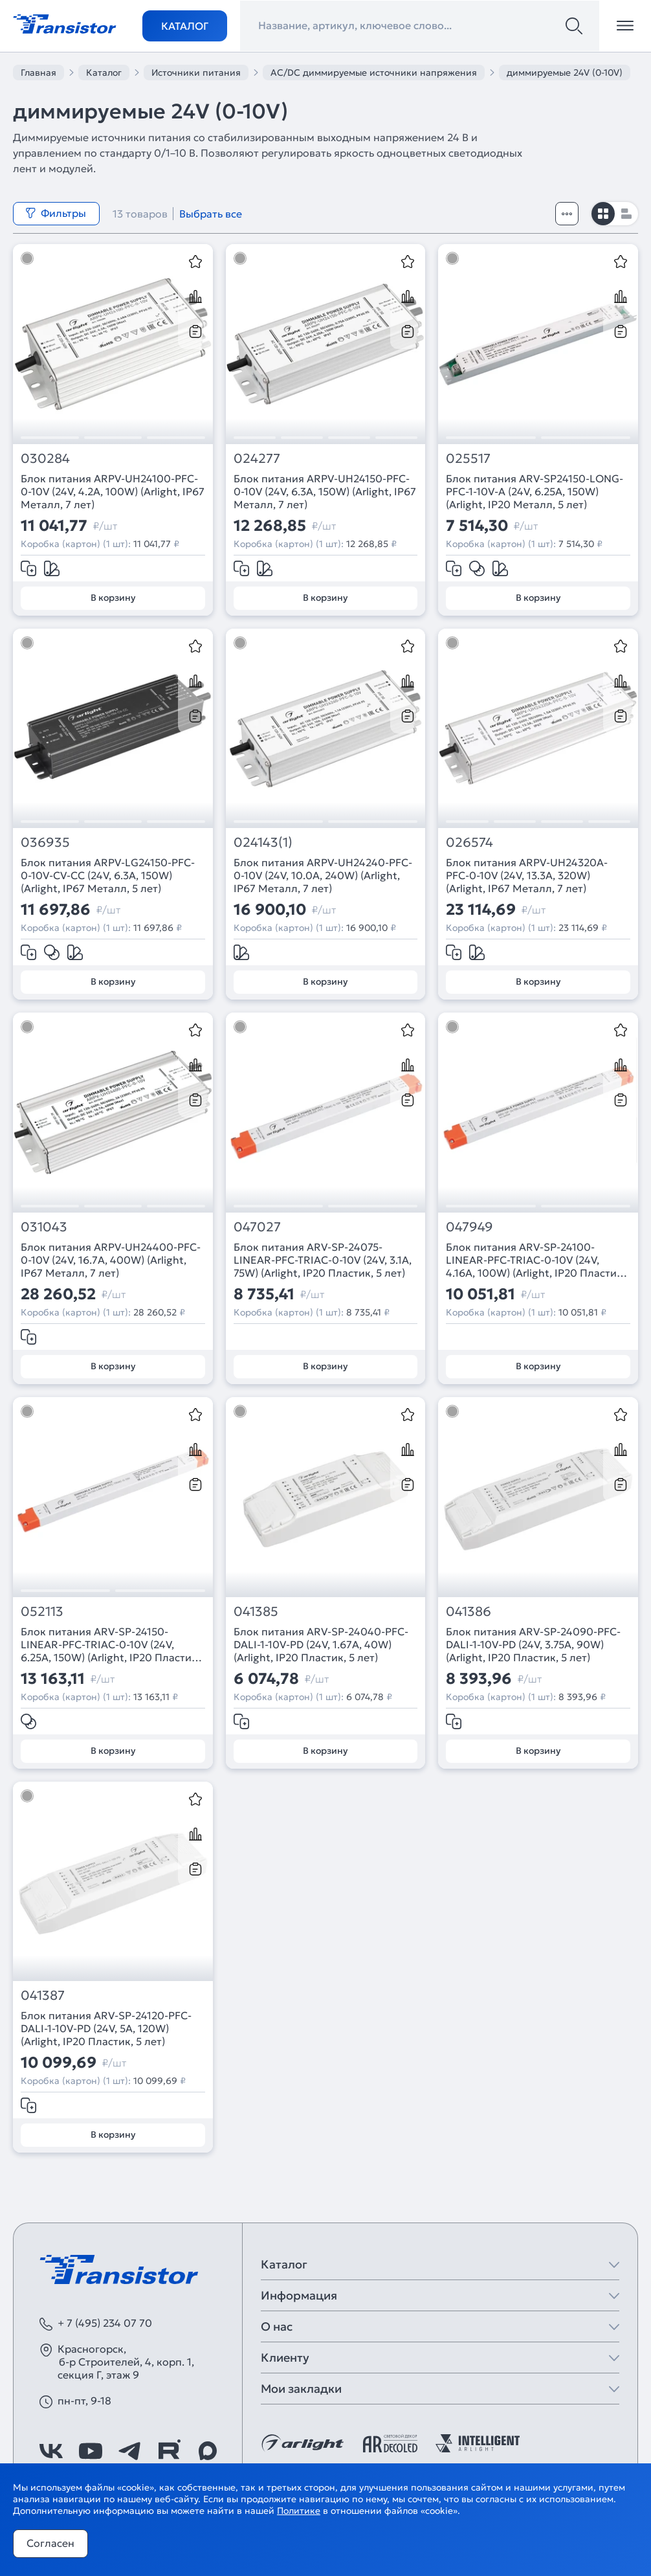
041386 (468, 1612)
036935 (45, 842)
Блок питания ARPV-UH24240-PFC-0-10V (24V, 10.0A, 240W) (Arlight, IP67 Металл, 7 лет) (323, 875)
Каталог (184, 25)
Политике (298, 2510)
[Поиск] (574, 25)
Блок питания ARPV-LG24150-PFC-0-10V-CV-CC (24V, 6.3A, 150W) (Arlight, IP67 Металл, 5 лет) (108, 875)
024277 (257, 459)
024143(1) (263, 842)
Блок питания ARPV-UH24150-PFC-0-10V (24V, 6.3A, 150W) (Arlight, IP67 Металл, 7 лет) (325, 491)
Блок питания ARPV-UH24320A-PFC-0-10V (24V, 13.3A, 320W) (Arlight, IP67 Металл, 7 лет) (527, 875)
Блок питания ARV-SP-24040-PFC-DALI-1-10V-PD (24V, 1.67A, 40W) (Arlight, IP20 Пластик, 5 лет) (321, 1644)
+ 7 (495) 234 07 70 (105, 2322)
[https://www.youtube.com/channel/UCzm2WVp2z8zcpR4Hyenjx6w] (90, 2451)
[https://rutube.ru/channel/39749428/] (169, 2451)
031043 (44, 1227)
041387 (43, 1996)
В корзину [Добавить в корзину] (113, 597)
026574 (469, 842)
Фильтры (55, 213)
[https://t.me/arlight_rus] (129, 2451)
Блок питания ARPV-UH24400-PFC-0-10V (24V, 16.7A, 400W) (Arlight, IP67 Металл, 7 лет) (111, 1259)
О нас (276, 2326)
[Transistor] (64, 22)
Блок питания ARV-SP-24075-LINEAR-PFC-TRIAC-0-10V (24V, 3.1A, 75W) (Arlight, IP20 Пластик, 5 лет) (323, 1259)
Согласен (50, 2543)
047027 (257, 1227)
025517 (468, 459)
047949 (469, 1227)
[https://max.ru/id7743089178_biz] (207, 2451)
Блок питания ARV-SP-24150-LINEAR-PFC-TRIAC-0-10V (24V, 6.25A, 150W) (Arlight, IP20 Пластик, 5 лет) (110, 1644)
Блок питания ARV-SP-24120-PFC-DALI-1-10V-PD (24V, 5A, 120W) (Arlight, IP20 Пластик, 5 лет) (106, 2028)
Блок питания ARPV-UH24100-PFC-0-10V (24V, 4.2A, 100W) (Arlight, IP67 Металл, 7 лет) (112, 491)
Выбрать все (210, 213)
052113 (42, 1612)
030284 (45, 459)
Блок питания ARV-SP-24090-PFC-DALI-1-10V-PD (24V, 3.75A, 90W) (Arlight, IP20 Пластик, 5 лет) (533, 1644)
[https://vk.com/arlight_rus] (51, 2451)
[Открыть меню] (625, 26)
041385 (256, 1612)
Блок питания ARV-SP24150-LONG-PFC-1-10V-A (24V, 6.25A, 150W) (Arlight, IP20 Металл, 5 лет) (534, 491)
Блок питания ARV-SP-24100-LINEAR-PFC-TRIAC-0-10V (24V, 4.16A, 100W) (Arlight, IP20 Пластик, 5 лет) (535, 1259)
